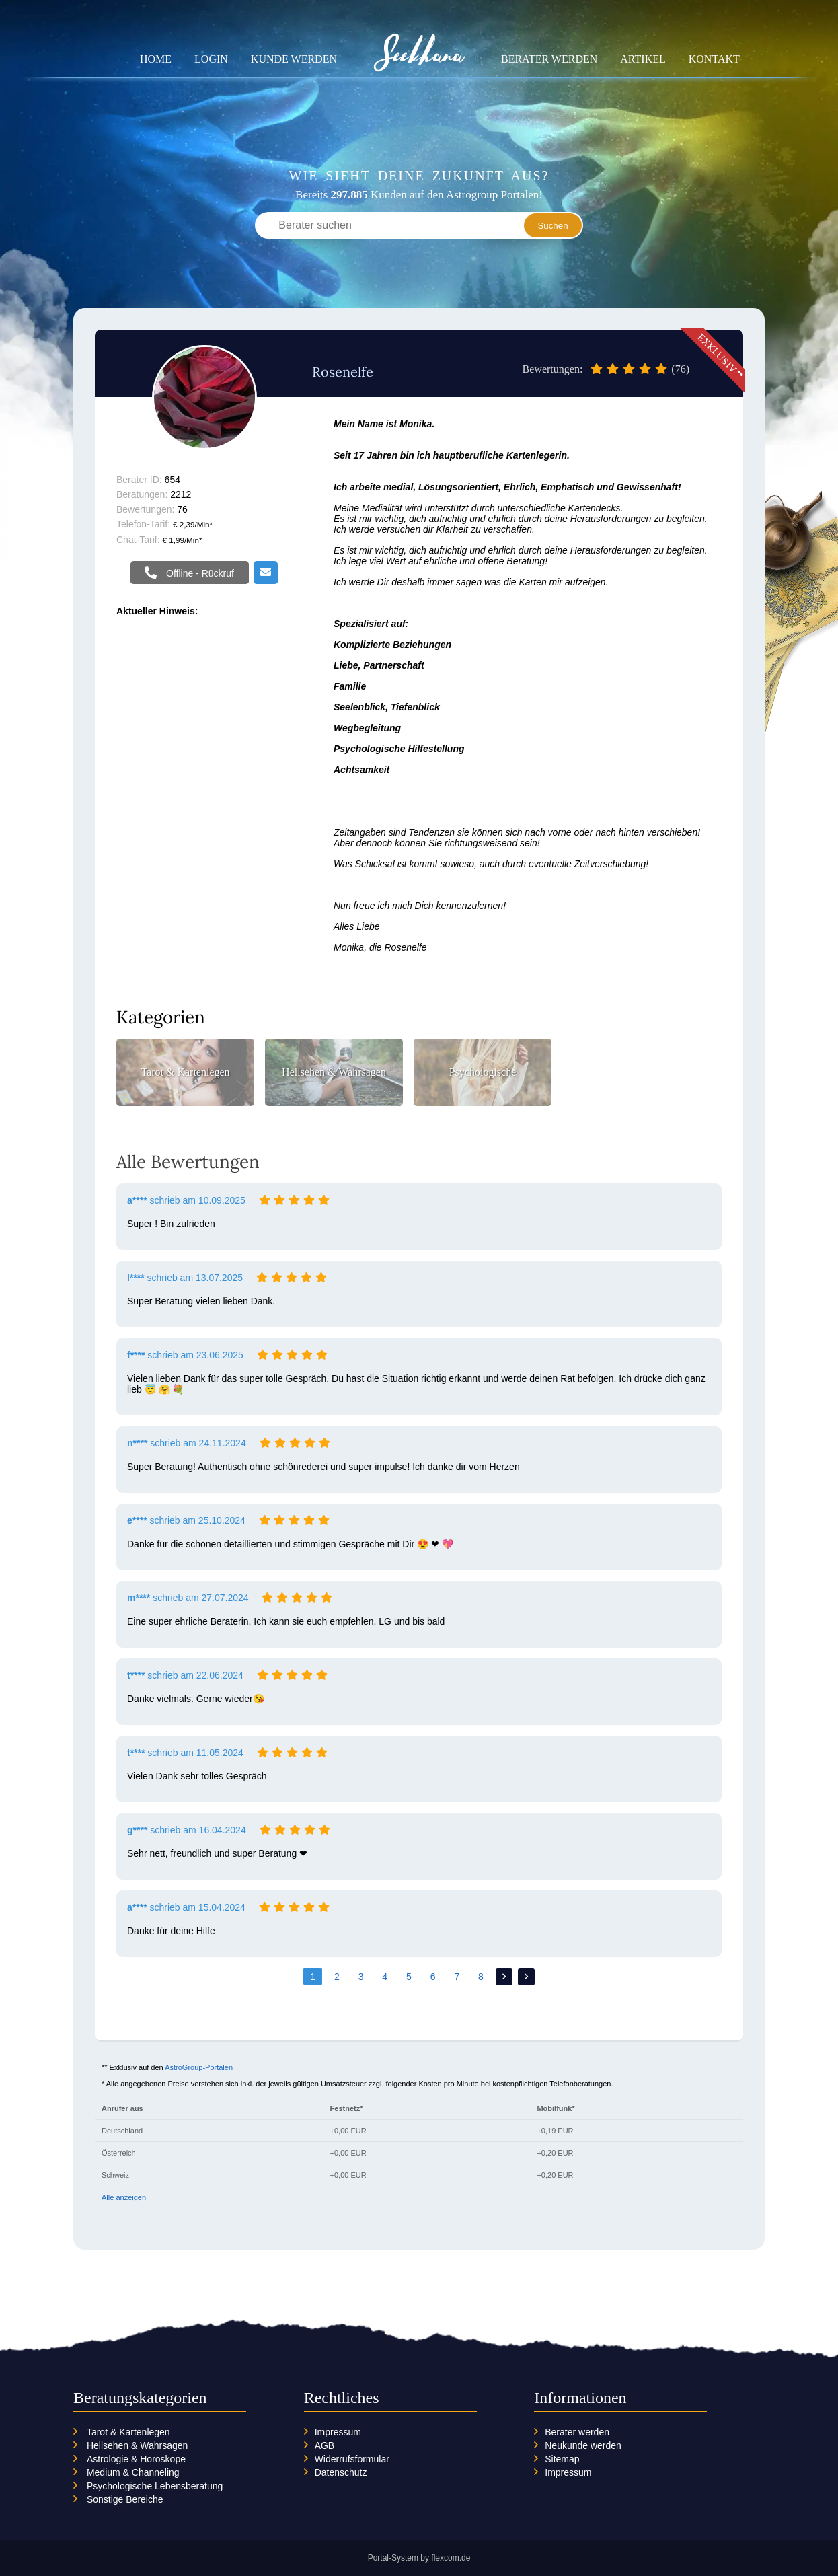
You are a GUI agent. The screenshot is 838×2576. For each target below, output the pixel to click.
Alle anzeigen (124, 2197)
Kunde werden (294, 59)
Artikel (642, 59)
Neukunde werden (583, 2445)
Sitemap (562, 2459)
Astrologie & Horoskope (136, 2459)
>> (526, 1976)
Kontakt (714, 59)
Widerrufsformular (352, 2459)
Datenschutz (341, 2472)
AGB (325, 2445)
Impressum (338, 2432)
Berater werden (549, 59)
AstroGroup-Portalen (199, 2067)
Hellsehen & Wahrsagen (137, 2445)
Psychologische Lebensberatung (155, 2485)
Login (211, 59)
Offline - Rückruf (198, 573)
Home (156, 59)
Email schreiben (266, 573)
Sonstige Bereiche (125, 2499)
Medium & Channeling (133, 2472)
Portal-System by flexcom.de (419, 2558)
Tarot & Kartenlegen (128, 2432)
